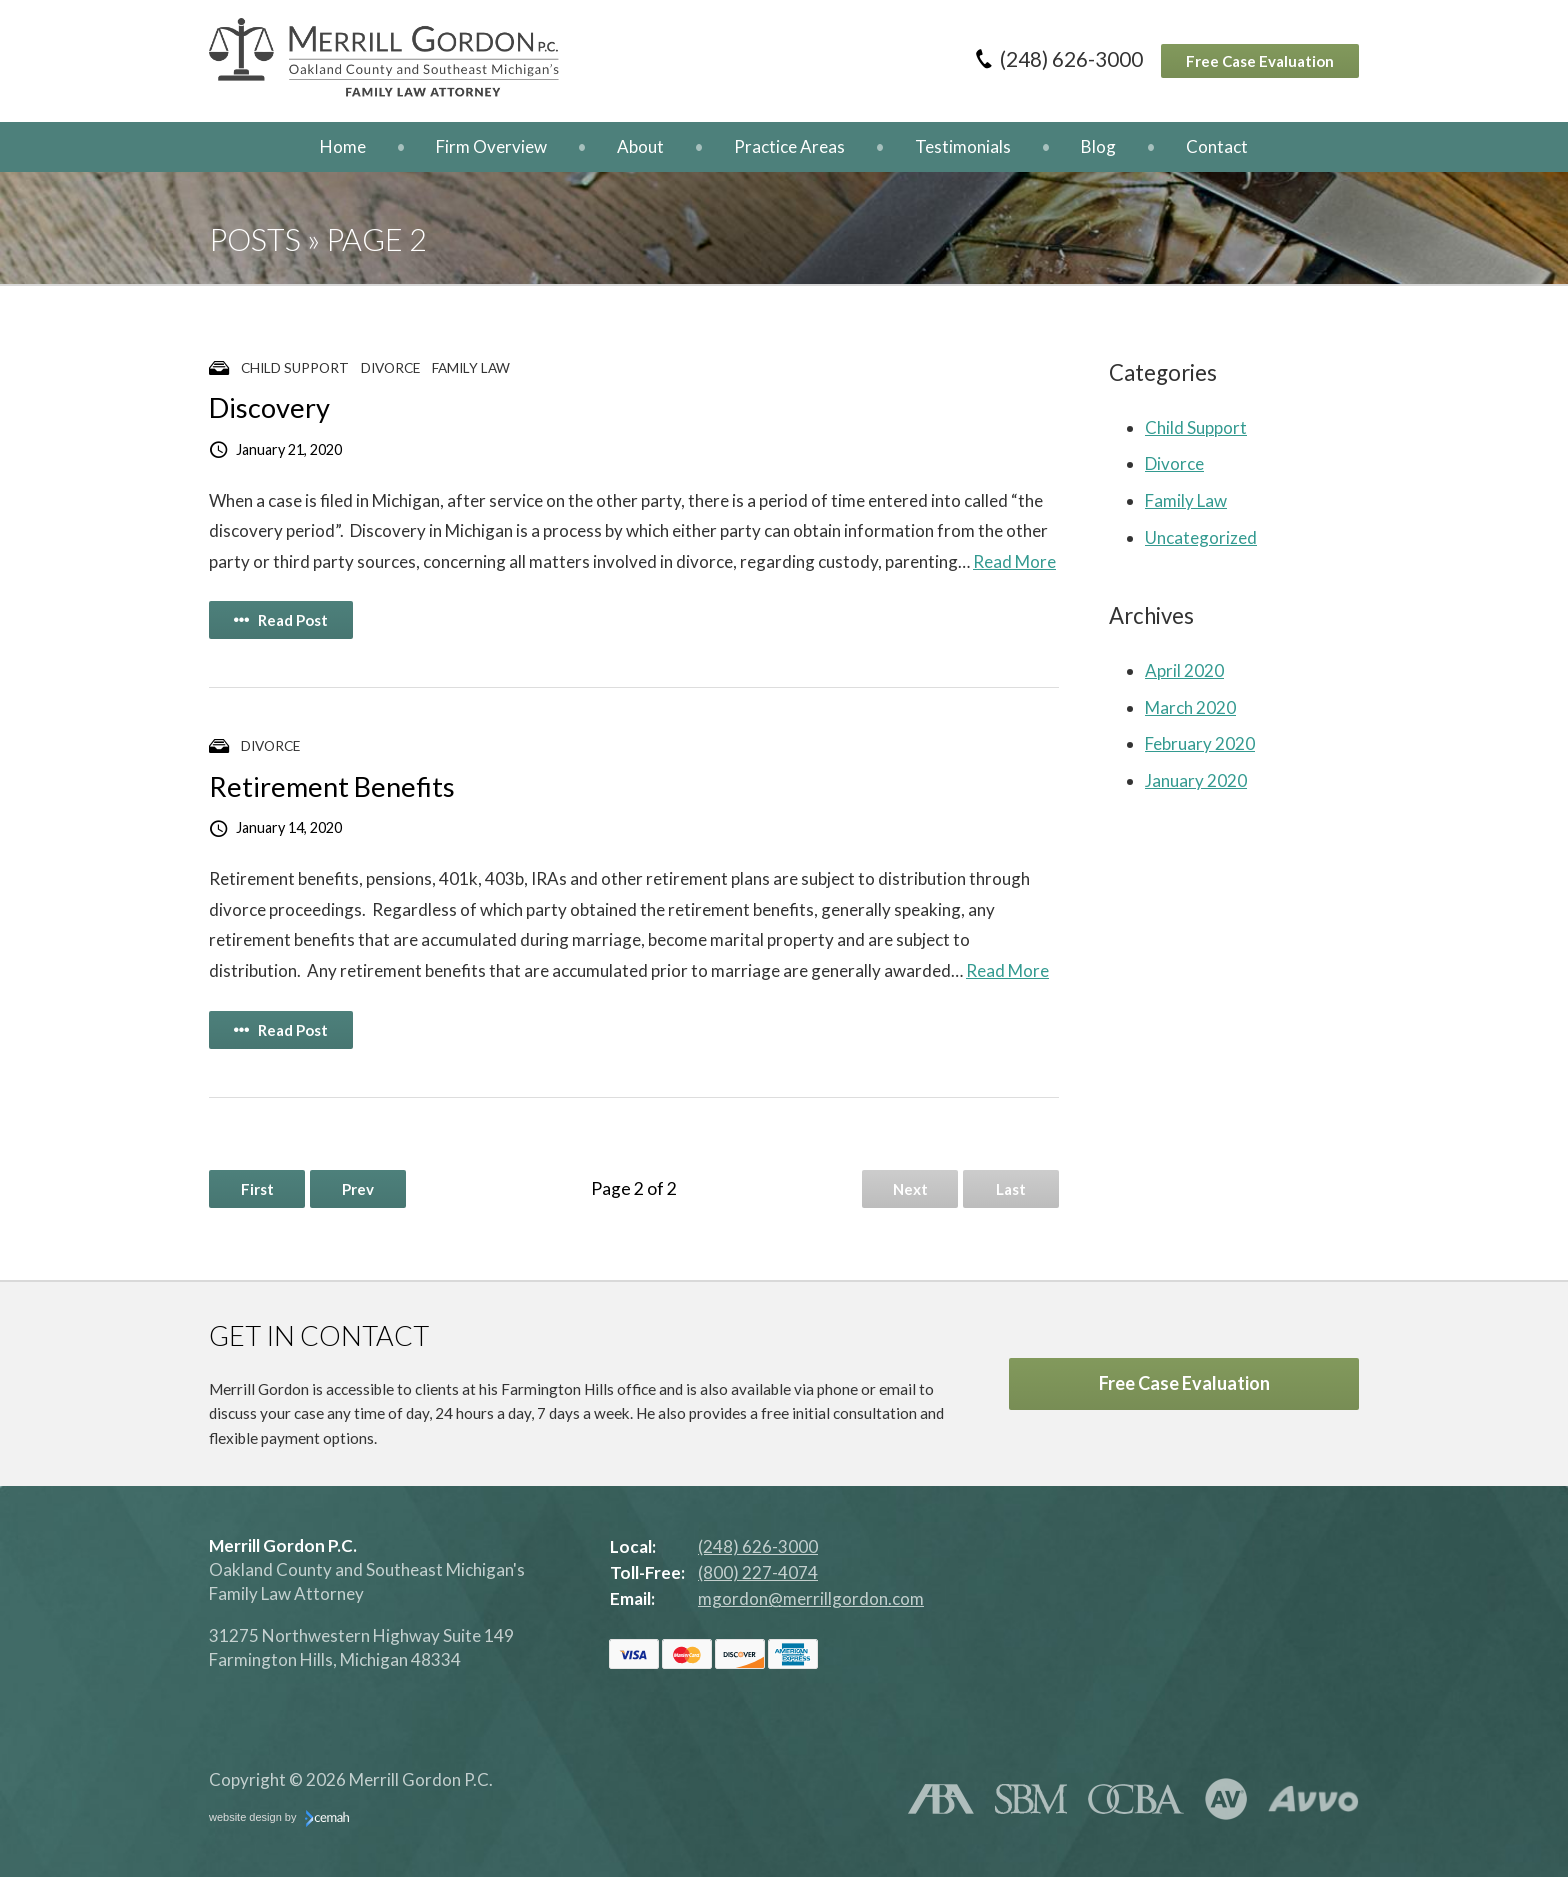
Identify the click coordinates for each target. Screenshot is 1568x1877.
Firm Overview (491, 146)
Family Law (471, 368)
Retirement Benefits (332, 786)
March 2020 (1190, 707)
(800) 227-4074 (758, 1572)
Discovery (269, 407)
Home (343, 146)
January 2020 (1196, 780)
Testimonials (963, 146)
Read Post (281, 620)
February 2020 (1200, 743)
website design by (279, 1819)
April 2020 (1184, 670)
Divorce (390, 368)
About (640, 146)
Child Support (295, 368)
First (257, 1189)
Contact (1217, 146)
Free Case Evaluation (1260, 61)
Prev (358, 1189)
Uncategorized (1201, 537)
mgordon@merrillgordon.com (811, 1598)
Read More (1014, 561)
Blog (1098, 146)
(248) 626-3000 (1071, 59)
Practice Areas (789, 146)
